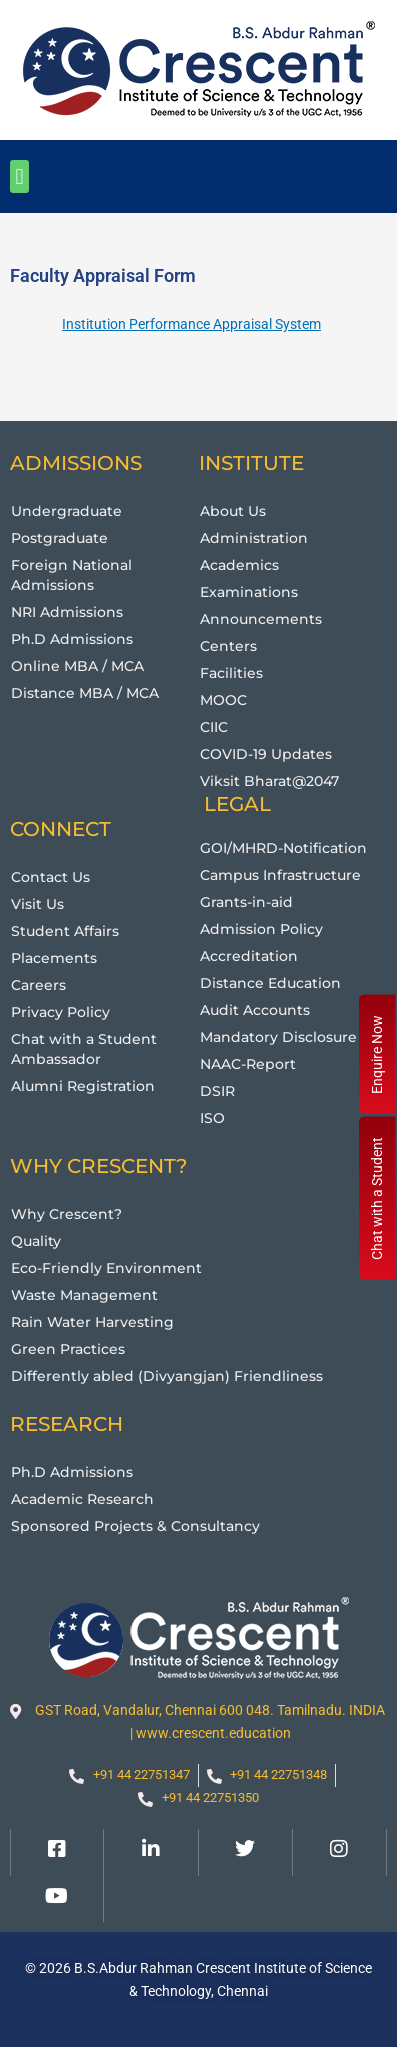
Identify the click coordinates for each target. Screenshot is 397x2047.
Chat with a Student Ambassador (84, 1049)
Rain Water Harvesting (92, 1322)
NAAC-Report (248, 1064)
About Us (233, 511)
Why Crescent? (66, 1214)
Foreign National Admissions (71, 575)
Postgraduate (59, 538)
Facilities (231, 673)
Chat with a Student (377, 1198)
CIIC (214, 727)
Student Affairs (65, 931)
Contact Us (50, 877)
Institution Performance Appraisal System (191, 324)
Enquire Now (377, 1054)
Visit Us (37, 904)
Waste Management (84, 1295)
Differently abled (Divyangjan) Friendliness (167, 1376)
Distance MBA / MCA (85, 693)
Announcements (261, 619)
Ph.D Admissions (72, 639)
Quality (36, 1241)
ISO (212, 1118)
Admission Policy (261, 929)
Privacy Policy (60, 1012)
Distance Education (270, 983)
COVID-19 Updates (266, 754)
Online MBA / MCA (77, 666)
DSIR (217, 1091)
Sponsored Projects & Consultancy (135, 1526)
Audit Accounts (255, 1010)
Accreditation (249, 956)
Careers (38, 985)
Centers (228, 646)
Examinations (249, 592)
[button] (19, 176)
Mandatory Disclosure (278, 1037)
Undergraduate (66, 511)
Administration (254, 538)
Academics (239, 565)
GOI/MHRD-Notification (283, 848)
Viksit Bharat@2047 (269, 781)
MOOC (223, 700)
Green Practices (68, 1349)
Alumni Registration (83, 1086)
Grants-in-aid (246, 902)
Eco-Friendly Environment (106, 1268)
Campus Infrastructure (280, 875)
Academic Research (82, 1499)
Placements (54, 958)
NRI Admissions (67, 612)
